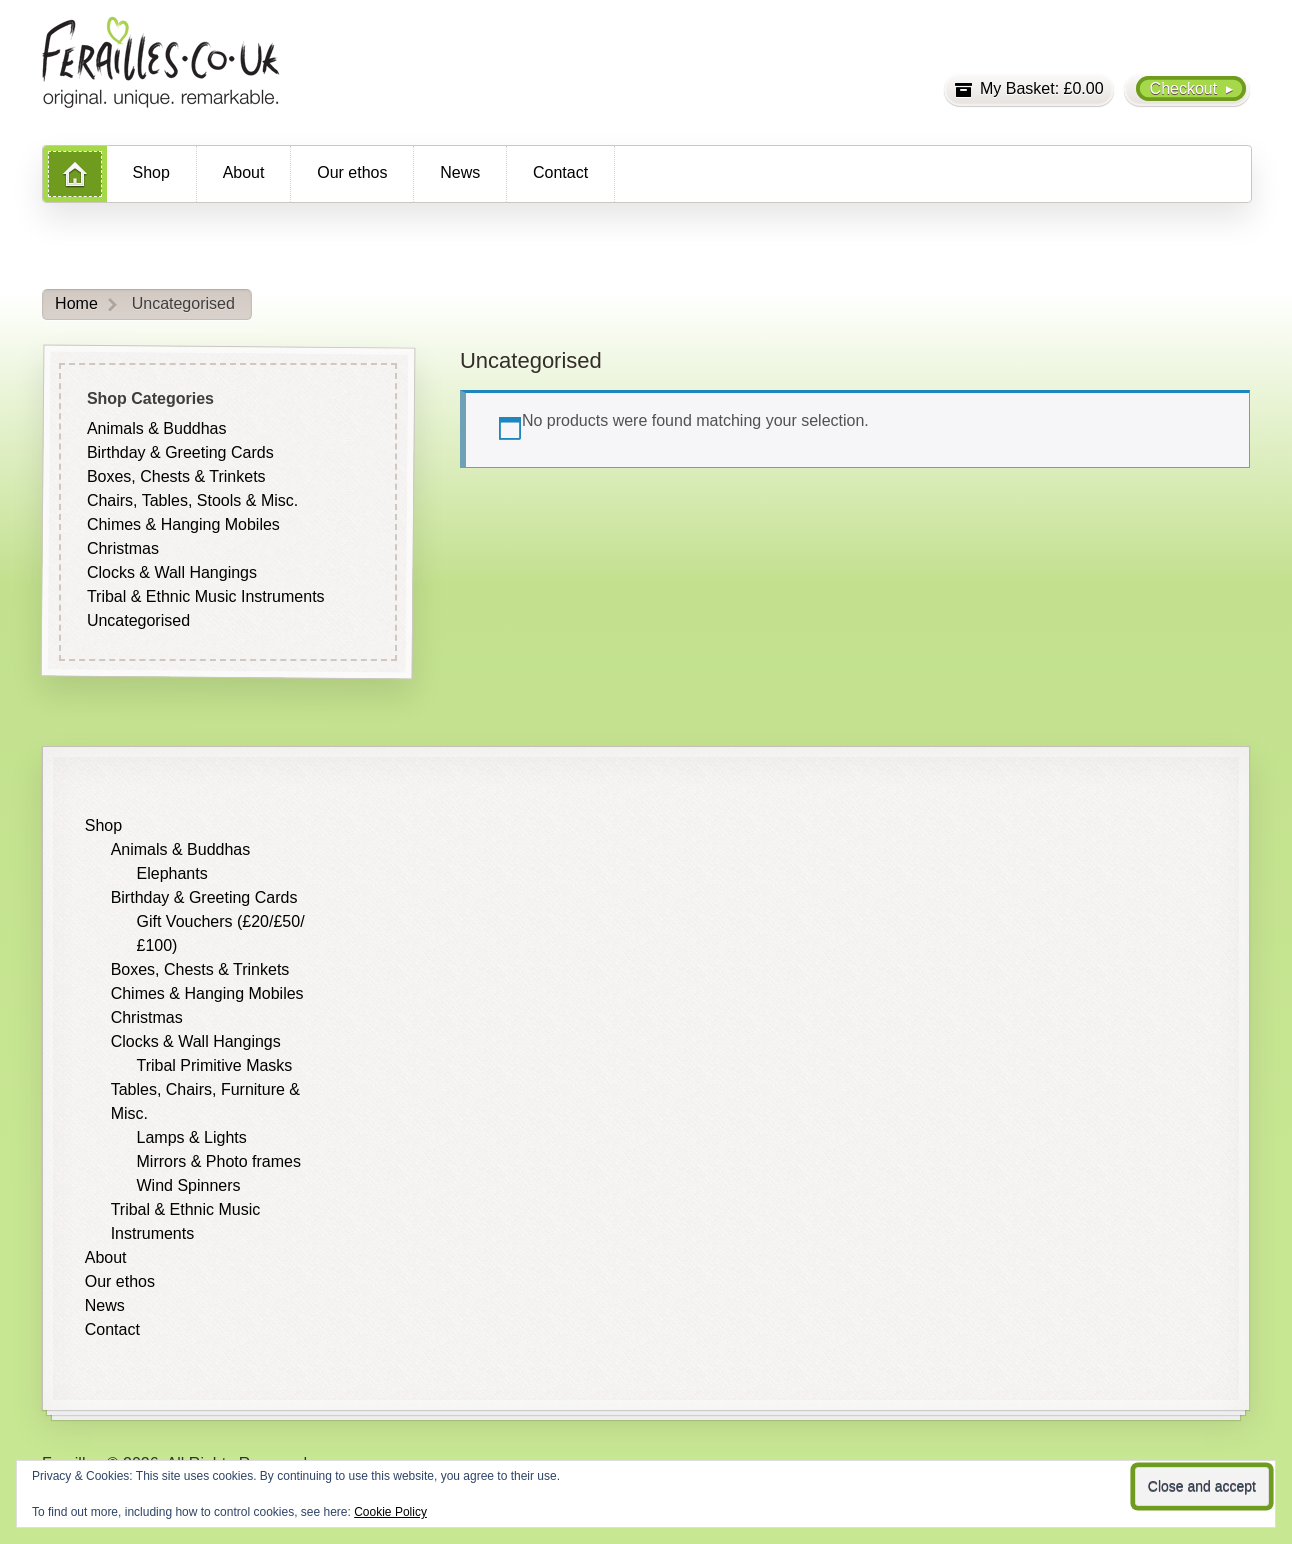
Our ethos (352, 172)
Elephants (172, 873)
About (244, 172)
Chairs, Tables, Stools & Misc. (192, 500)
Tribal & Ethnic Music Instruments (206, 596)
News (460, 172)
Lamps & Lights (192, 1137)
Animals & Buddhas (157, 428)
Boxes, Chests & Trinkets (176, 476)
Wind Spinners (189, 1185)
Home (76, 303)
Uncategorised (138, 620)
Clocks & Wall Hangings (172, 572)
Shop (151, 172)
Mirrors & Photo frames (219, 1161)
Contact (560, 172)
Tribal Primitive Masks (215, 1065)
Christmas (123, 548)
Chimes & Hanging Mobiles (183, 524)
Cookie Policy (390, 1512)
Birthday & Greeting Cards (180, 452)
